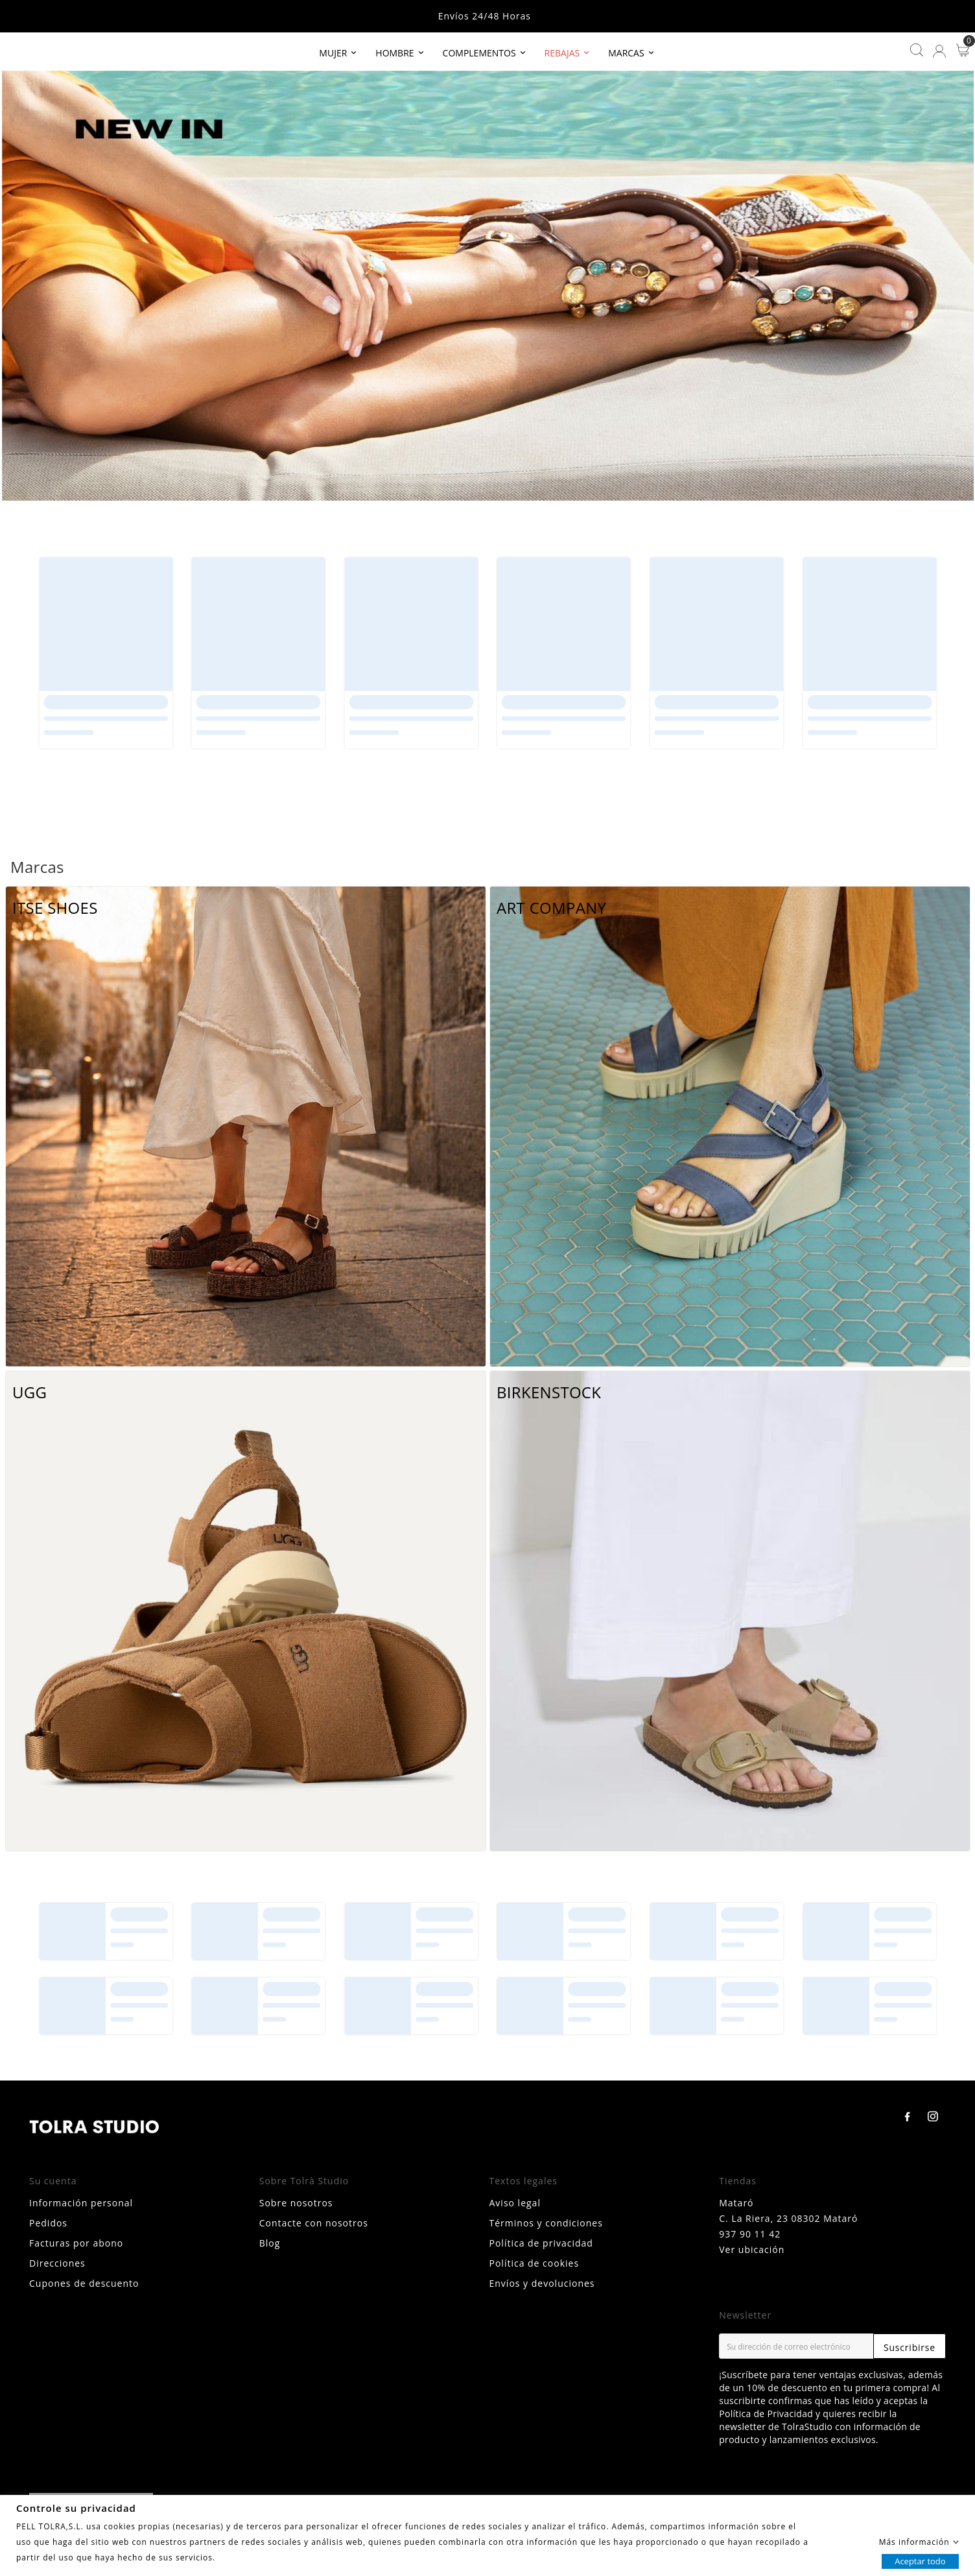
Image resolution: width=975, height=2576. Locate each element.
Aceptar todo (920, 2560)
